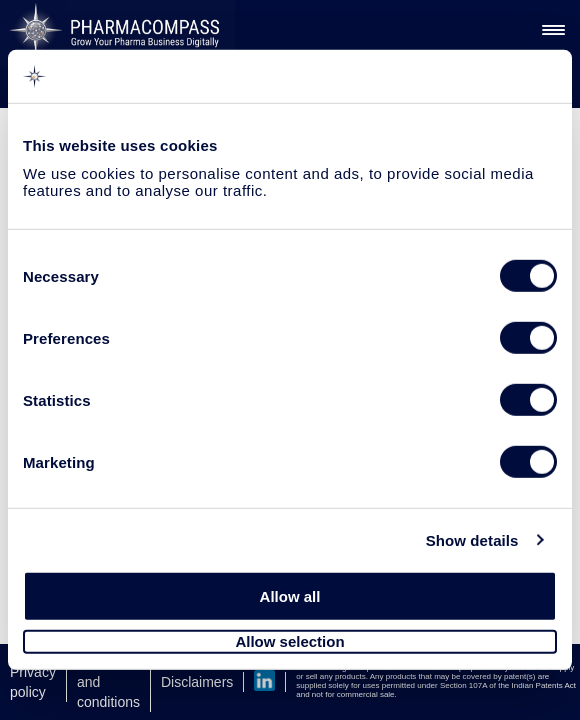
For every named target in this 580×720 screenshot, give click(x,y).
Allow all (290, 596)
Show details (472, 539)
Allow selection (289, 641)
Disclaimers (197, 682)
